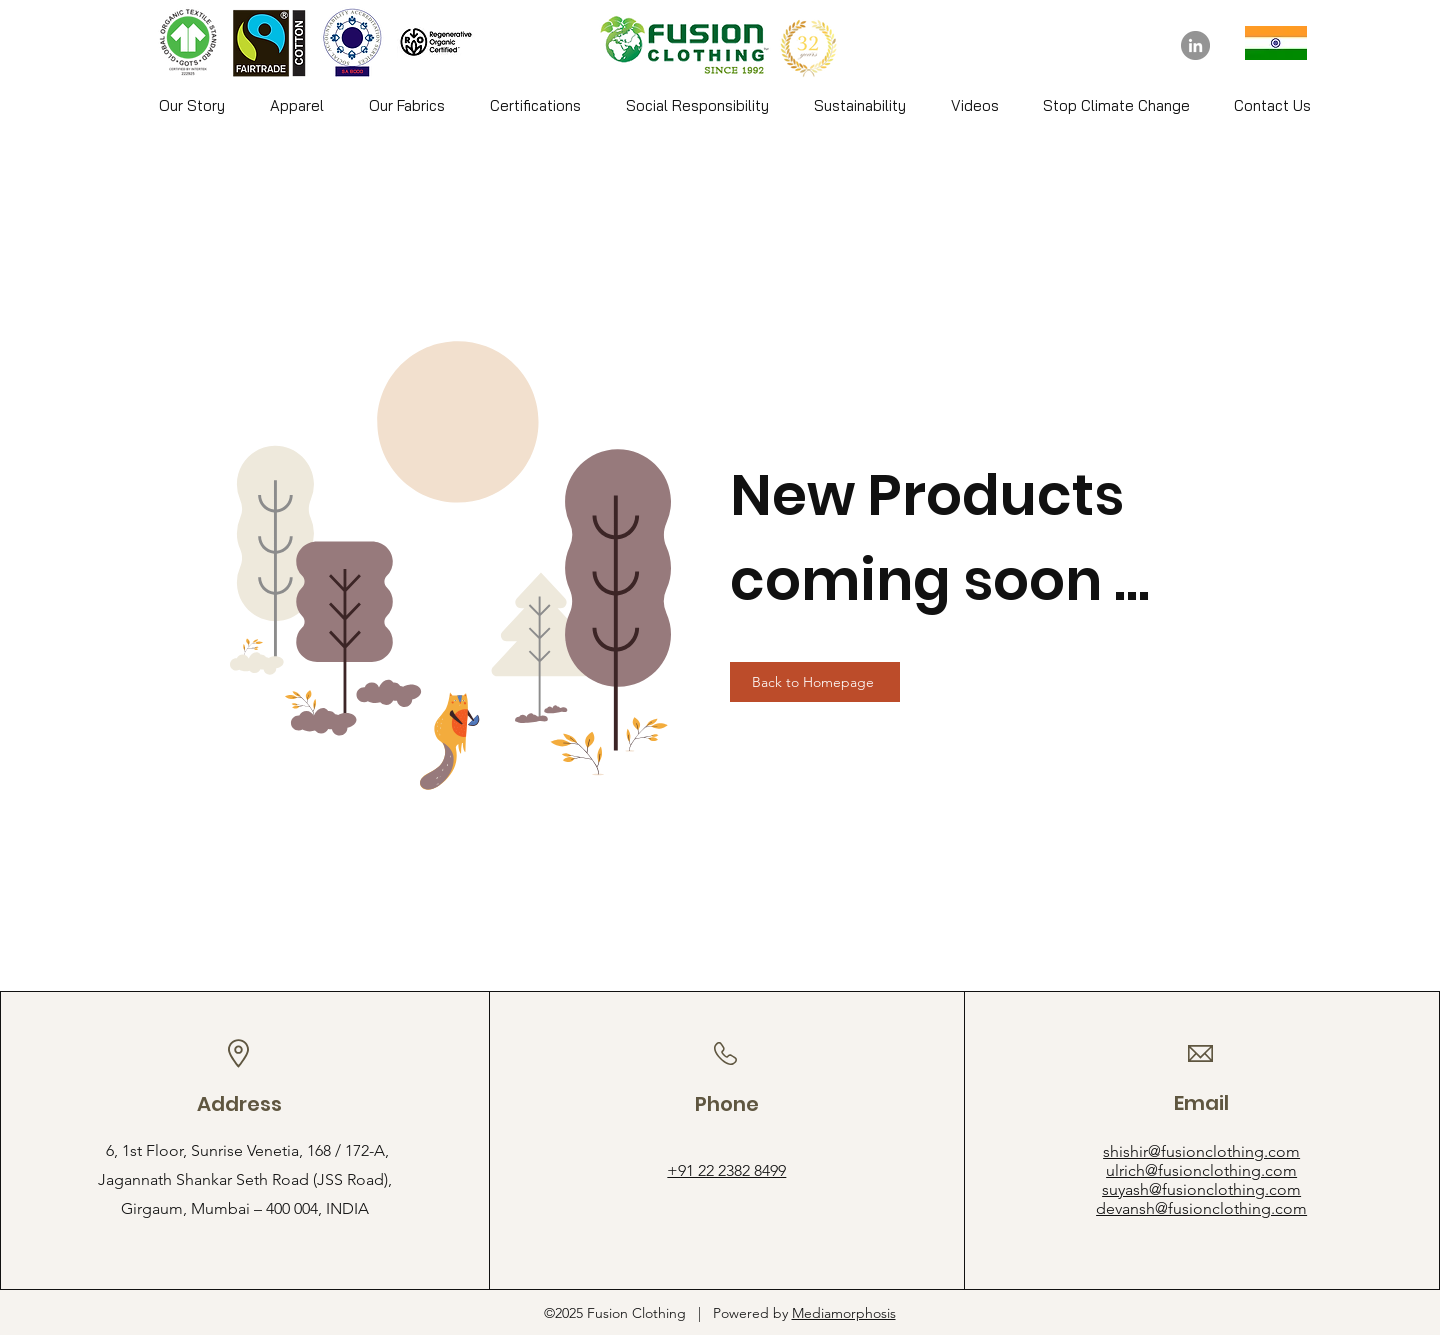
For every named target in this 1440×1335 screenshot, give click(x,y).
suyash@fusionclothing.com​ (1201, 1189)
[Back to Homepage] (815, 682)
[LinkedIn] (1195, 45)
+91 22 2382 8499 (726, 1170)
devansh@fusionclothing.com (1201, 1208)
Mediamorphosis (844, 1313)
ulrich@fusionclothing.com (1201, 1170)
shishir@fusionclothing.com (1201, 1151)
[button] (296, 106)
